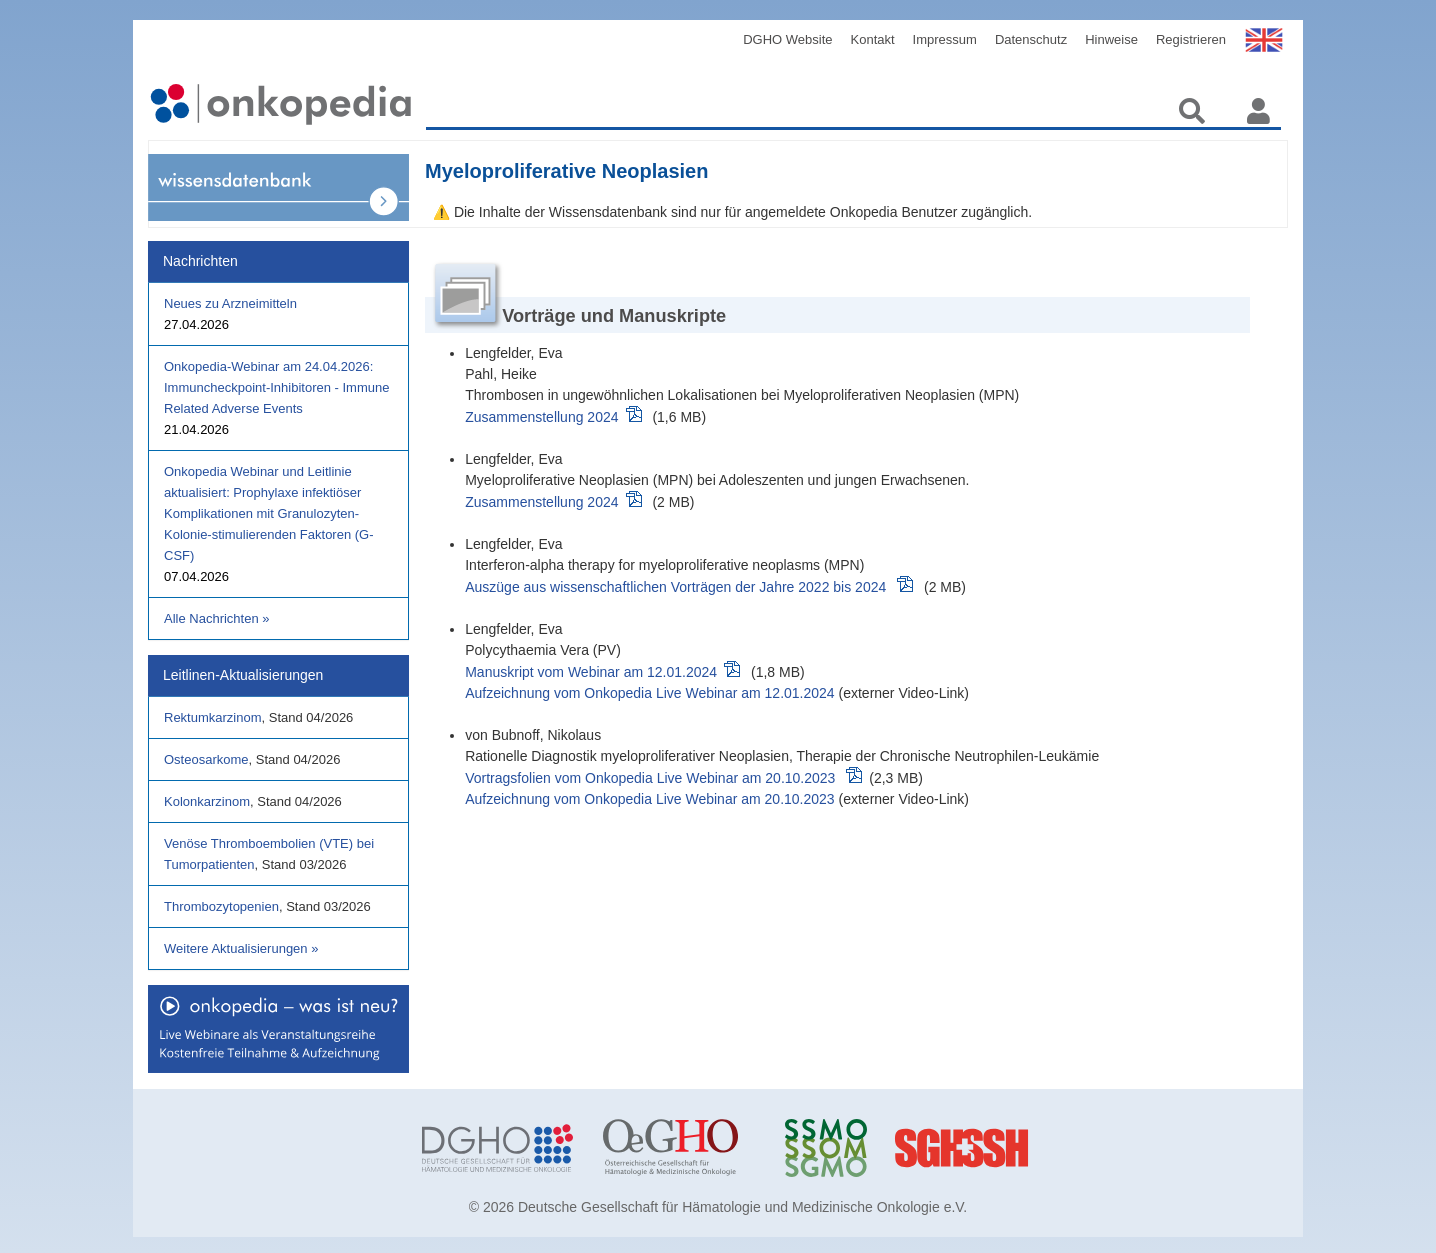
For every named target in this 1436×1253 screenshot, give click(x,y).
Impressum (945, 39)
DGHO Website (787, 39)
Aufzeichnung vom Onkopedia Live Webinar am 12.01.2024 (649, 693)
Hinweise (1111, 39)
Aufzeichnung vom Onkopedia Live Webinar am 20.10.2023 (649, 799)
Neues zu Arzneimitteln (230, 303)
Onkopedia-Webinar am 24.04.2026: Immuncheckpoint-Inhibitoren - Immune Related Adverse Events (276, 387)
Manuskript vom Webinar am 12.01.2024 (591, 672)
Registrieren (1191, 39)
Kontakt (873, 39)
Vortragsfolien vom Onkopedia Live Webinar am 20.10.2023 (650, 778)
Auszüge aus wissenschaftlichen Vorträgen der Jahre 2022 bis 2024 (675, 587)
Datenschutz (1031, 39)
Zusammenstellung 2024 (541, 417)
